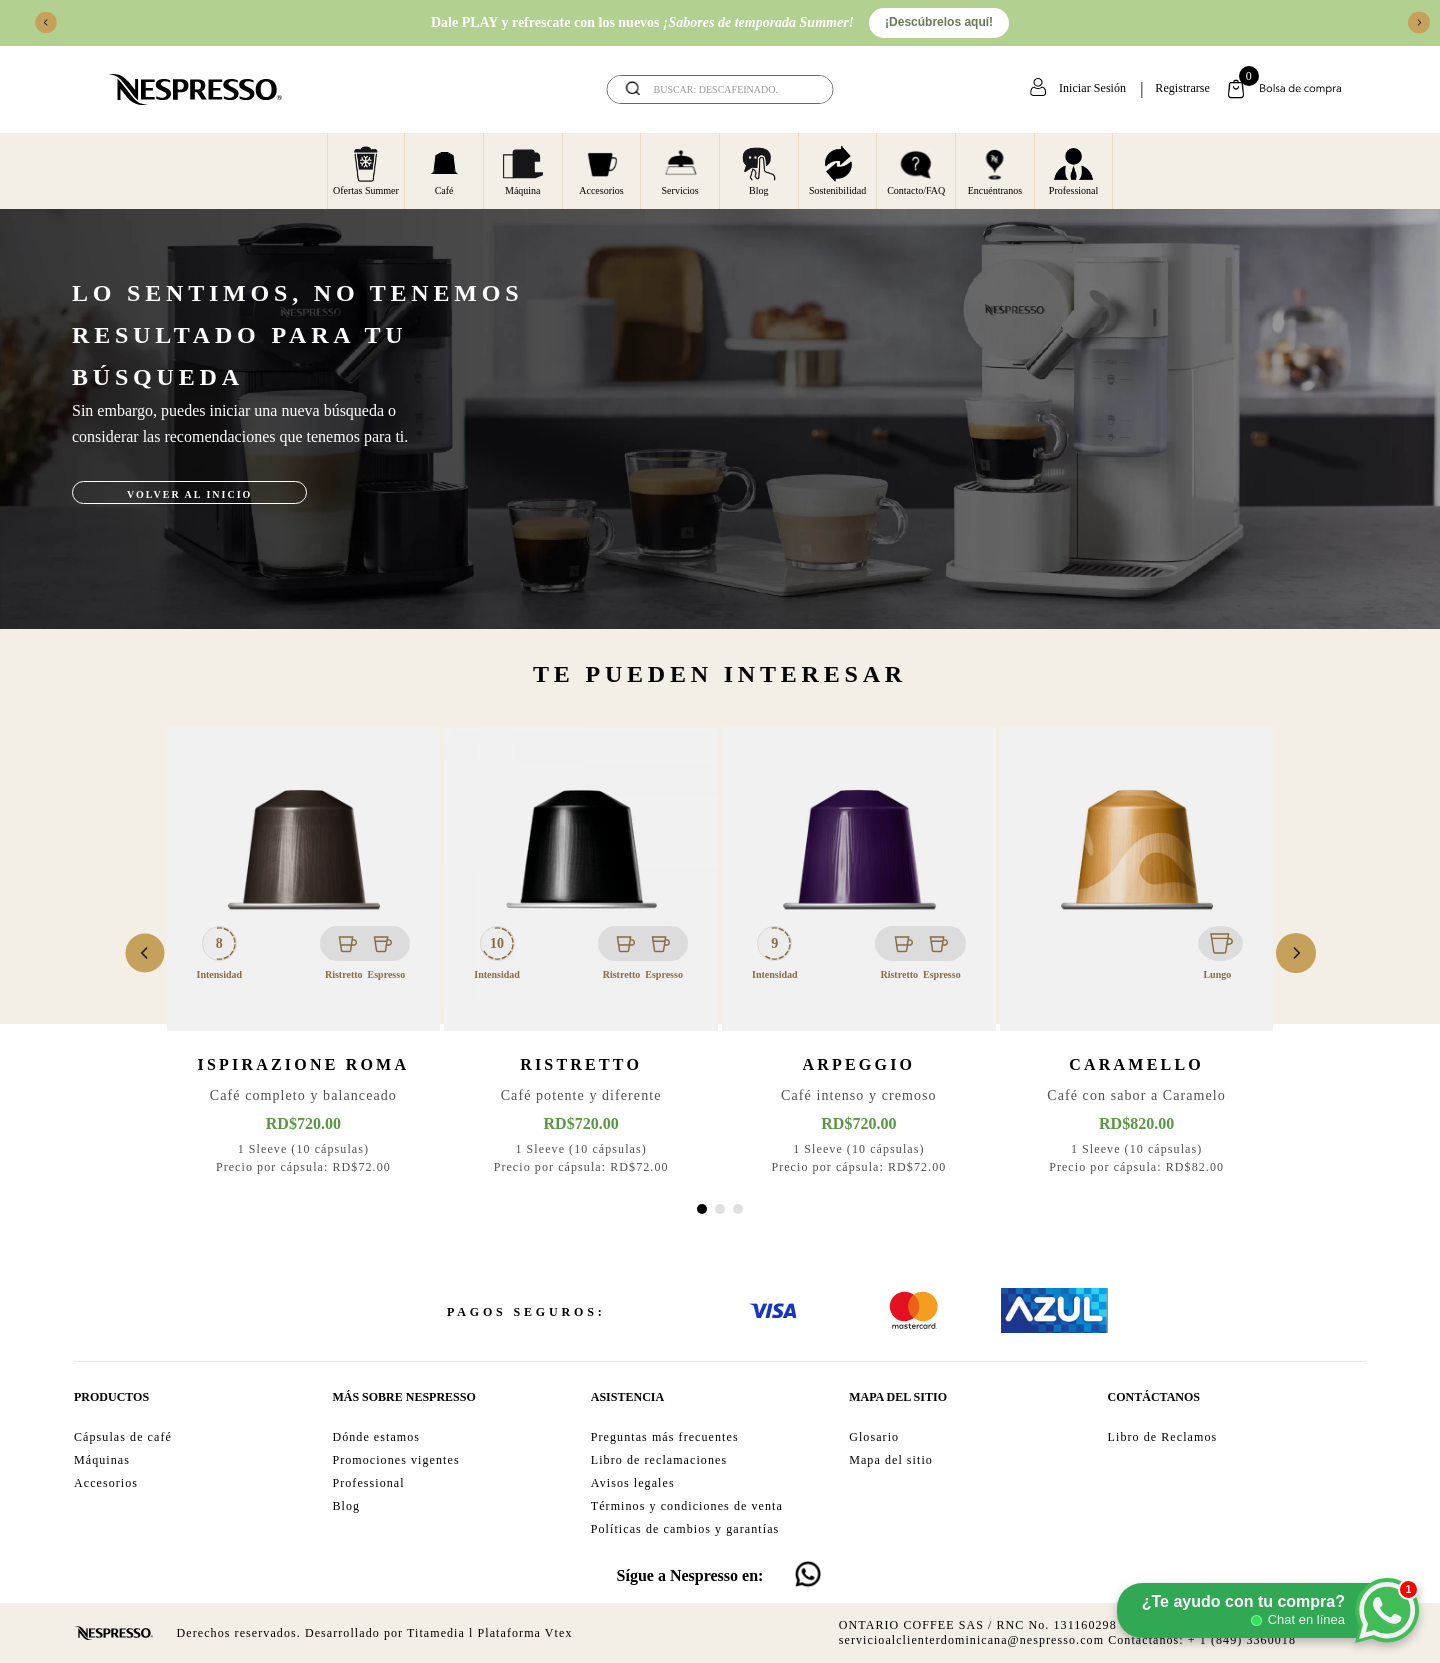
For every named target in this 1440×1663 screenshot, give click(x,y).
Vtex (559, 1633)
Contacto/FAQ (916, 170)
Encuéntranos (995, 170)
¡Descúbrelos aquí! (939, 22)
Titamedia (436, 1633)
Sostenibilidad (837, 170)
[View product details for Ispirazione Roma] (304, 953)
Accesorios (601, 170)
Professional (1073, 170)
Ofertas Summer (366, 170)
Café (444, 170)
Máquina (523, 170)
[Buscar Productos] (805, 89)
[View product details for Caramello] (1137, 953)
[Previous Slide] (46, 23)
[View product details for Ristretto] (581, 953)
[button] (702, 1209)
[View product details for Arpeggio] (859, 953)
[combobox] (720, 89)
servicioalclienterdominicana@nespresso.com (971, 1640)
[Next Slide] (1419, 23)
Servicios (680, 170)
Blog (759, 170)
